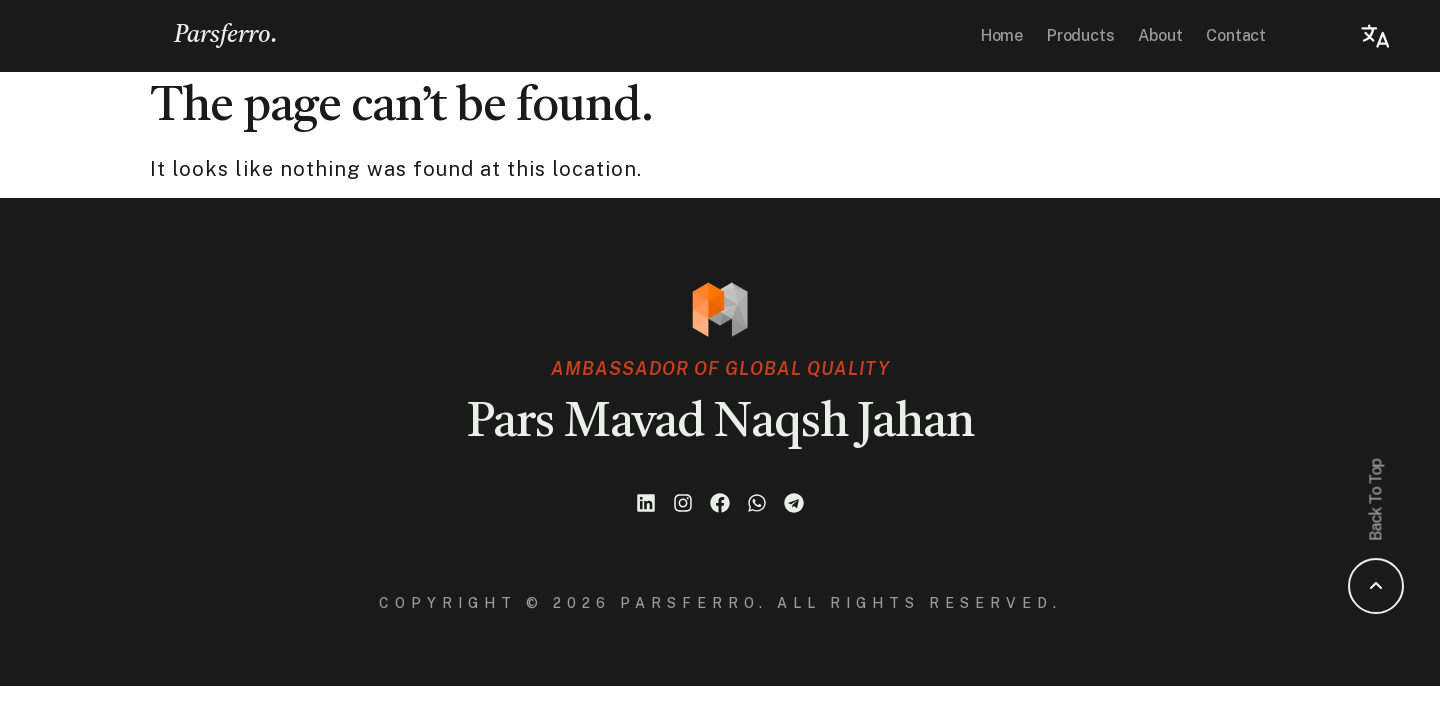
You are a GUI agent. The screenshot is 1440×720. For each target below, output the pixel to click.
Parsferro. (226, 36)
